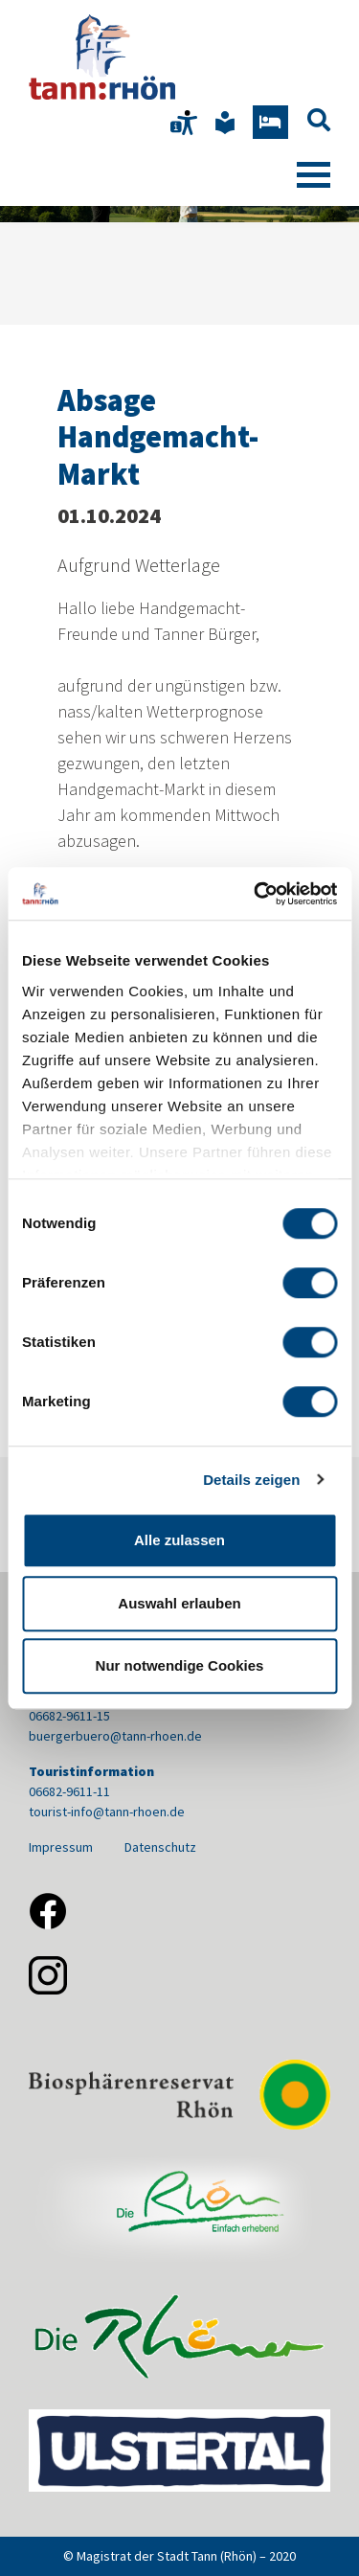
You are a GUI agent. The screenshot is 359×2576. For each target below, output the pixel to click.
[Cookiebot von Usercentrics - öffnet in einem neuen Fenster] (255, 893)
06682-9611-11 (69, 1791)
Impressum (61, 1847)
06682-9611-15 (69, 1715)
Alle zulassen (179, 1540)
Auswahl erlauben (179, 1603)
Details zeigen (251, 1479)
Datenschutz (160, 1847)
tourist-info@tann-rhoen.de (107, 1811)
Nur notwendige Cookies (180, 1665)
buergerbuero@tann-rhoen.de (115, 1735)
